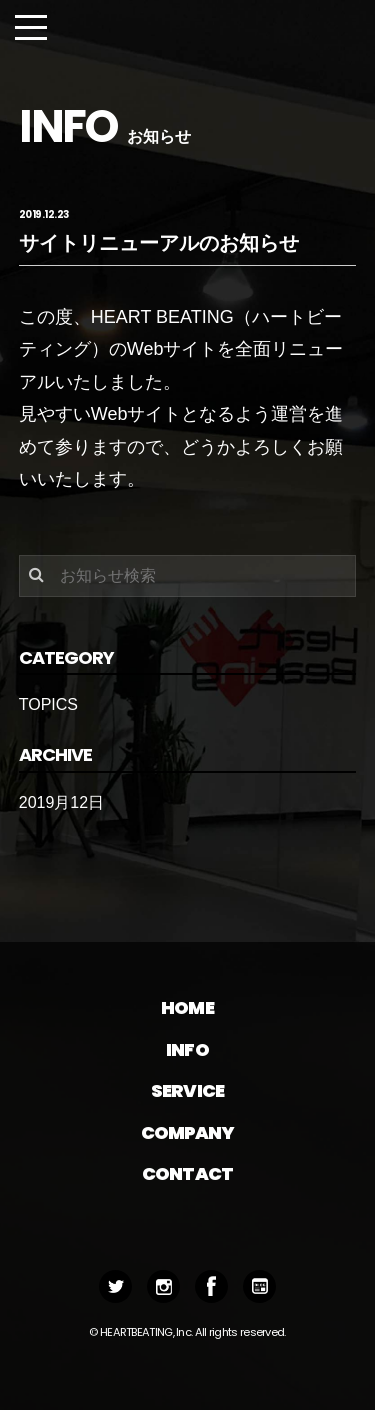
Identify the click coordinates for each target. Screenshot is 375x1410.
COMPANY (188, 1132)
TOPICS (48, 704)
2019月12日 (61, 802)
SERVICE (187, 1090)
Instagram (163, 1286)
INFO (187, 1049)
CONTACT (187, 1173)
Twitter (115, 1286)
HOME (187, 1007)
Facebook (211, 1286)
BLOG (259, 1286)
